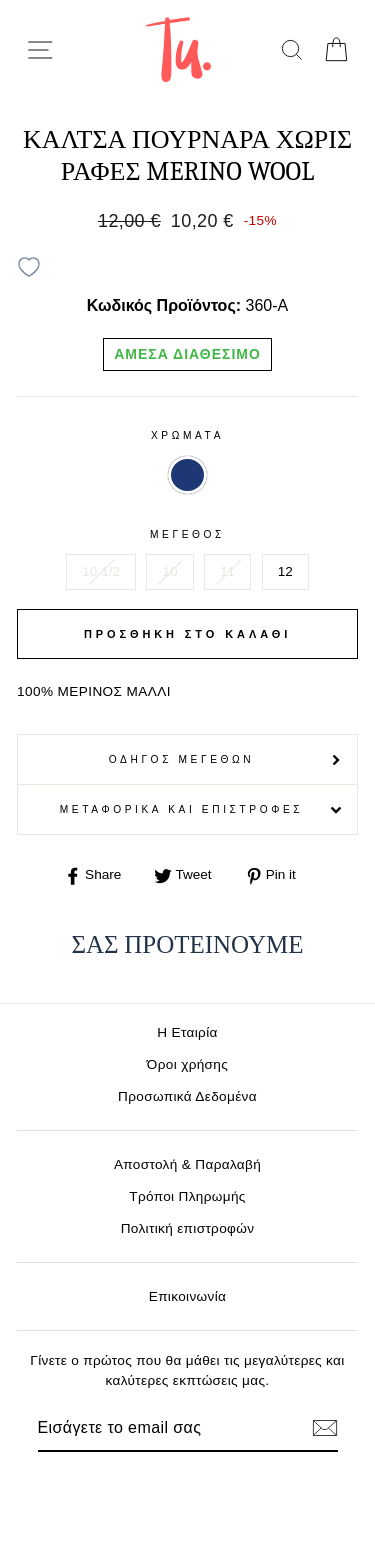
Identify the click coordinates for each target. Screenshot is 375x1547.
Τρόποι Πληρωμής (187, 1196)
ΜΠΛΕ (187, 475)
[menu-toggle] (40, 50)
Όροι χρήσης (187, 1064)
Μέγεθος (187, 534)
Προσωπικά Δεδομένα (187, 1096)
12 (285, 571)
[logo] (178, 49)
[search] (291, 49)
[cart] (335, 49)
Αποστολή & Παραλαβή (187, 1164)
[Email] (153, 1428)
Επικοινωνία (188, 1296)
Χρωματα (187, 435)
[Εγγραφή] (325, 1428)
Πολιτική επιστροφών (188, 1228)
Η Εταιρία (187, 1032)
